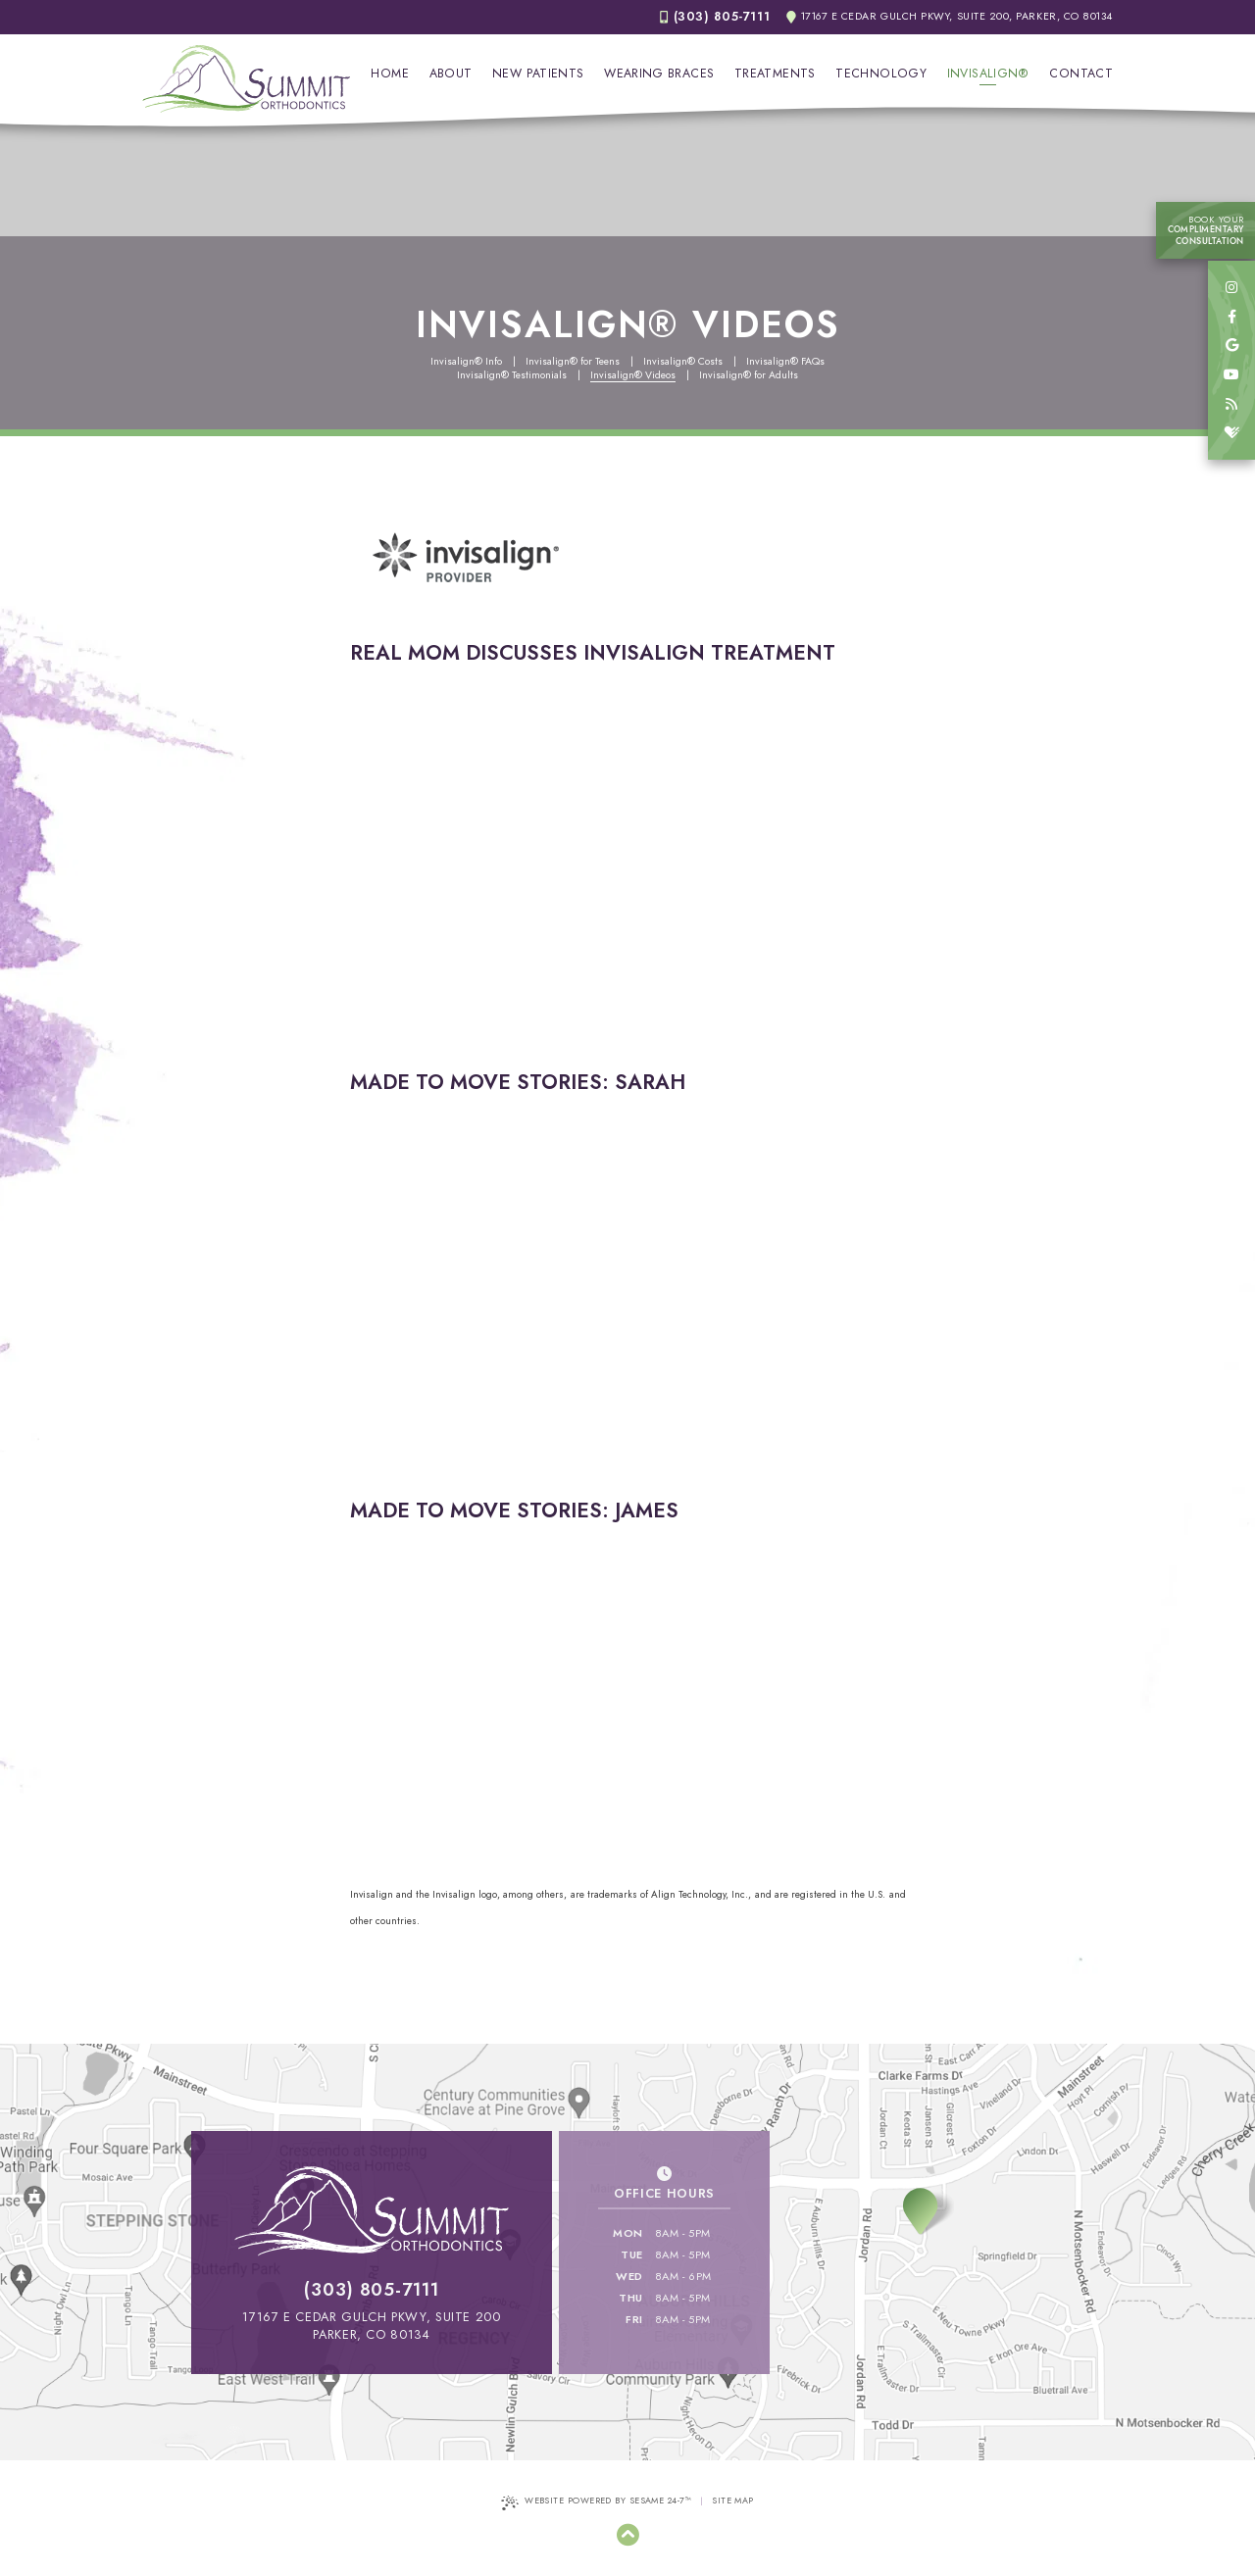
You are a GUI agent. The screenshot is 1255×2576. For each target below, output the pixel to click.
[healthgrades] (1231, 433)
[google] (1231, 346)
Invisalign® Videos (633, 375)
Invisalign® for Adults (748, 375)
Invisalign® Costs (683, 362)
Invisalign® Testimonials (512, 375)
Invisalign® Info (466, 362)
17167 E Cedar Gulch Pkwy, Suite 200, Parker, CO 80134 (949, 17)
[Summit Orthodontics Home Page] (246, 79)
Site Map (733, 2500)
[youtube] (1231, 375)
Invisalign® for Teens (573, 362)
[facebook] (1231, 317)
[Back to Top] (628, 2535)
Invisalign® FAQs (785, 362)
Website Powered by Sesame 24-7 (596, 2501)
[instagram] (1231, 288)
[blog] (1231, 405)
